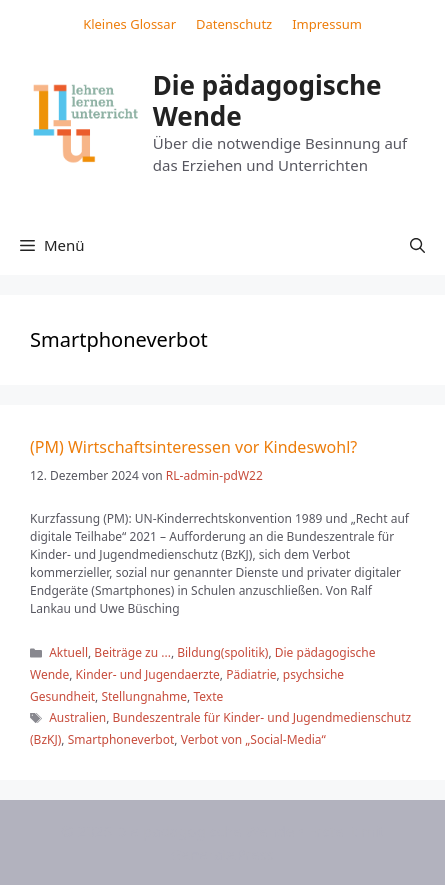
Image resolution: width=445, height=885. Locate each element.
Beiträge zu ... (132, 652)
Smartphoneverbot (121, 739)
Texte (208, 696)
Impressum (327, 24)
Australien (77, 717)
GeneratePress (222, 854)
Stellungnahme (144, 696)
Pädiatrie (251, 674)
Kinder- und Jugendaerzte (148, 674)
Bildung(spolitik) (222, 652)
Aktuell (68, 652)
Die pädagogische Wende (267, 100)
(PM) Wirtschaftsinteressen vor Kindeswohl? (193, 447)
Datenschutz (234, 24)
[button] (417, 245)
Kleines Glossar (129, 24)
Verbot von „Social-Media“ (253, 739)
